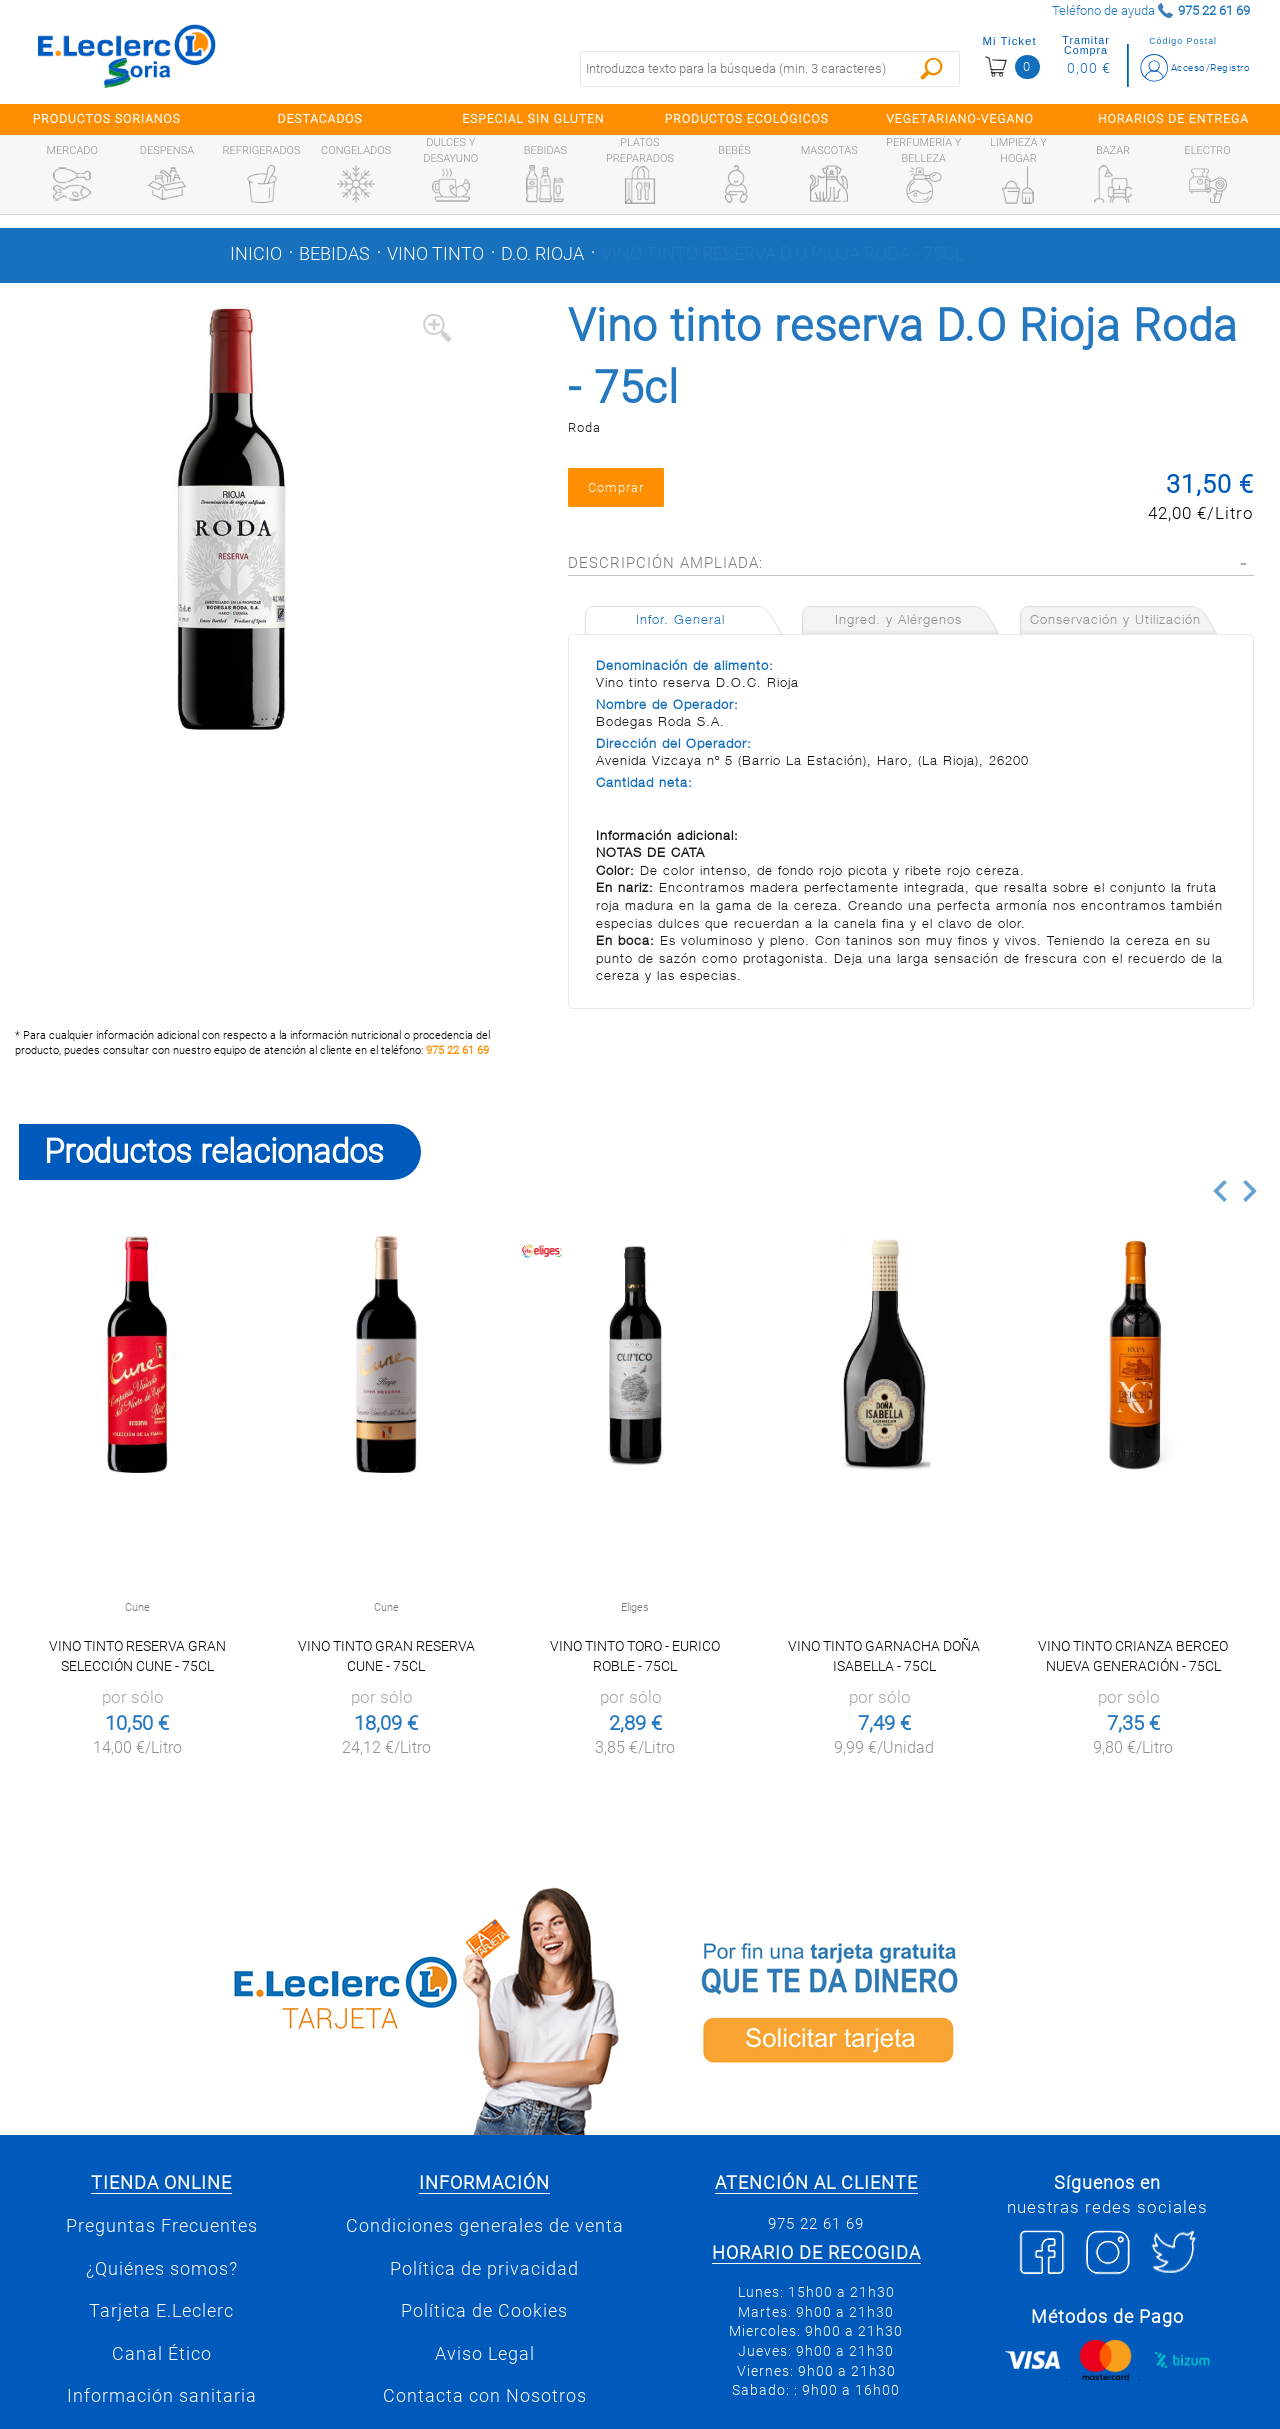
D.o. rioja (542, 254)
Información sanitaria (162, 2396)
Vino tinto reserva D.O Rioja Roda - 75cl (782, 254)
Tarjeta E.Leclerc (161, 2311)
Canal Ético (162, 2354)
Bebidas (334, 254)
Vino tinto (435, 254)
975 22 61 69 (457, 1050)
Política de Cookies (484, 2311)
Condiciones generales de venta (485, 2226)
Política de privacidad (484, 2269)
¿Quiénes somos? (162, 2269)
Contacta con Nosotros (485, 2396)
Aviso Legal (485, 2354)
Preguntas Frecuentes (162, 2226)
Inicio (256, 254)
